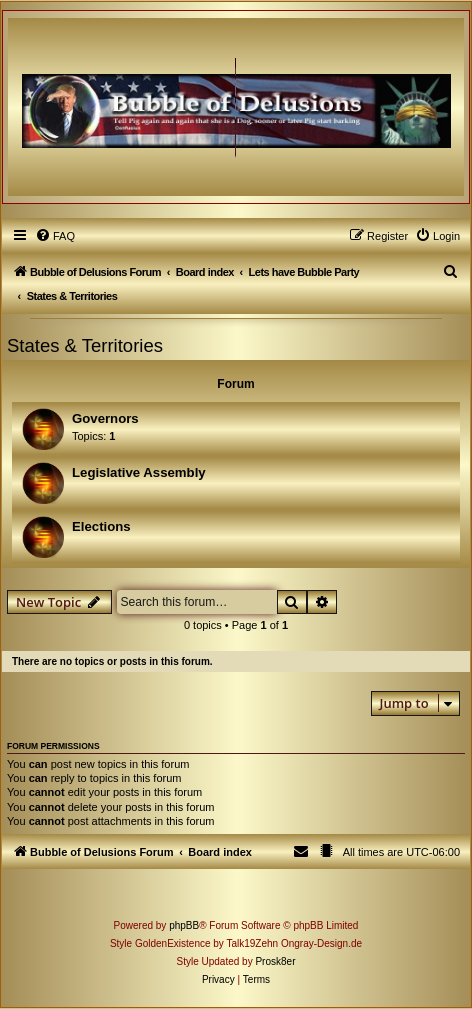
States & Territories (85, 345)
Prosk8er (275, 961)
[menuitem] (55, 236)
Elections (101, 526)
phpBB (184, 925)
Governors (105, 418)
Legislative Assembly (139, 472)
